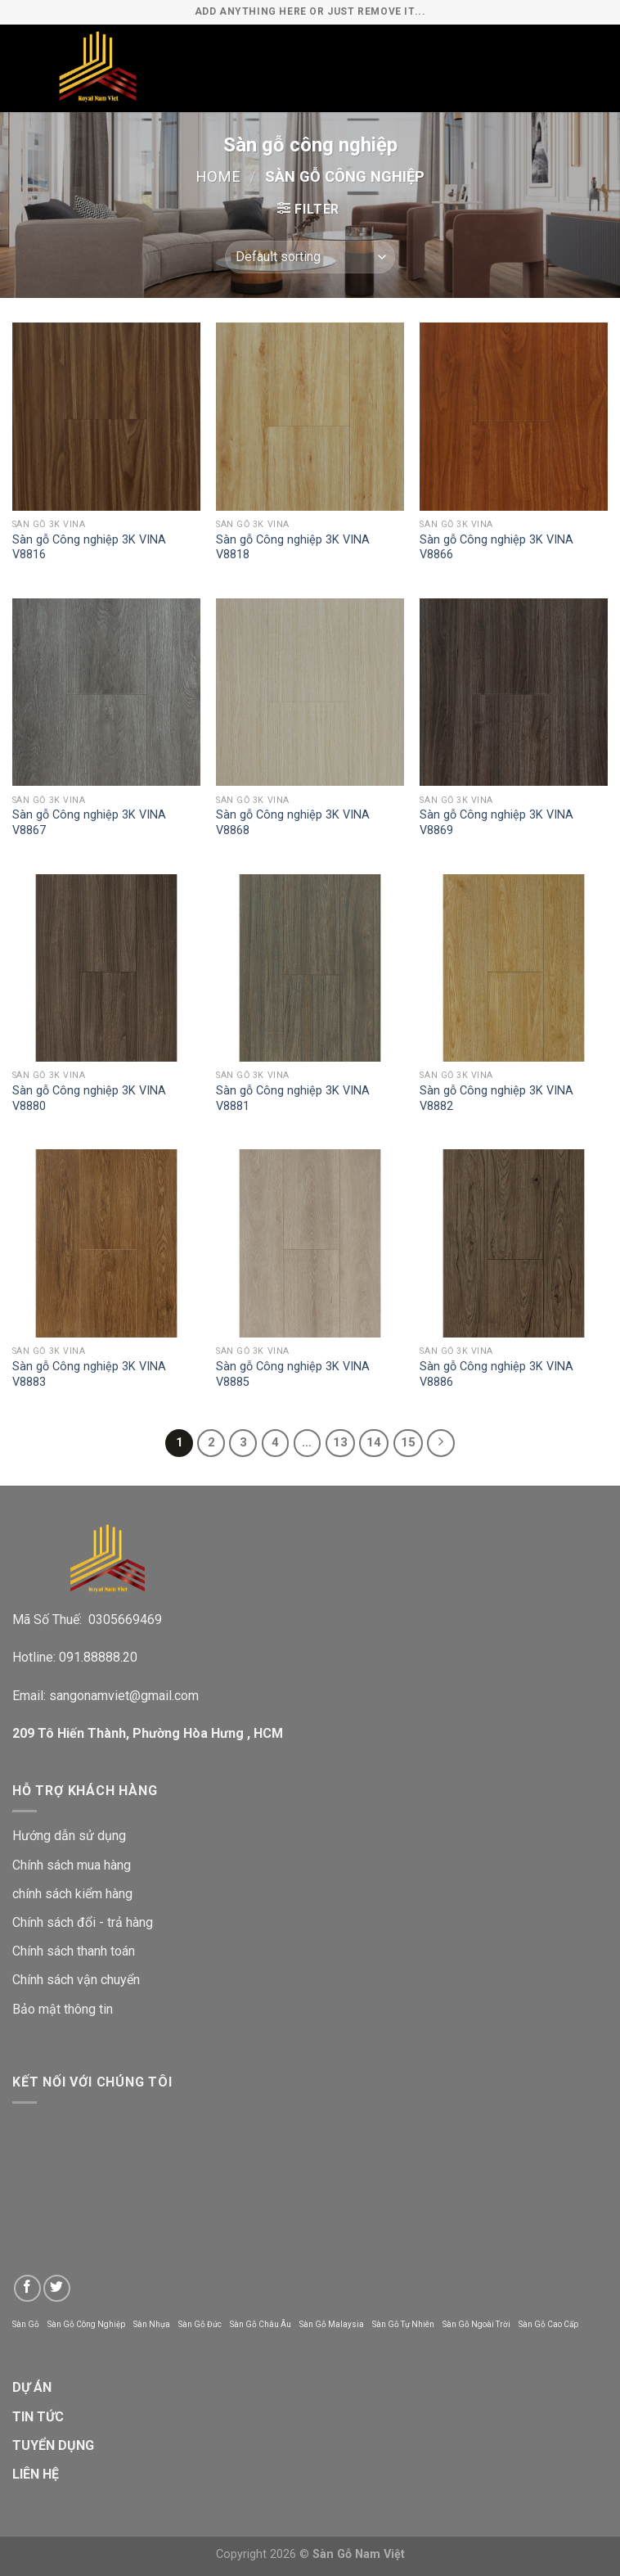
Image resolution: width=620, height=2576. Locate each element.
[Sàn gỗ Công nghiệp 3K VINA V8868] (310, 692)
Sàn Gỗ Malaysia (331, 2324)
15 (408, 1442)
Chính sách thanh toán (73, 1951)
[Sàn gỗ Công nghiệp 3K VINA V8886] (514, 1243)
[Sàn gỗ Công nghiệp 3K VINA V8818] (310, 417)
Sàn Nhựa (151, 2324)
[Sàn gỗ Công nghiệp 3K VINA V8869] (514, 692)
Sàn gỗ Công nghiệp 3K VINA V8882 (496, 1098)
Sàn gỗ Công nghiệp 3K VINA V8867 (89, 822)
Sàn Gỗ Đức (200, 2324)
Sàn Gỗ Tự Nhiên (403, 2324)
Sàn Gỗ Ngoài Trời (476, 2324)
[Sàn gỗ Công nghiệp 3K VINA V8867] (106, 692)
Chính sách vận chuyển (76, 1979)
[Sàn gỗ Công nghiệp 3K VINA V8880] (106, 968)
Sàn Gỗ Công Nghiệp (86, 2324)
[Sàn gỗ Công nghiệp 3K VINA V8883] (106, 1243)
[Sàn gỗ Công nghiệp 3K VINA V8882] (514, 968)
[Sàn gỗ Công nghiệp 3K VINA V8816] (106, 417)
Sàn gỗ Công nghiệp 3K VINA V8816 (89, 547)
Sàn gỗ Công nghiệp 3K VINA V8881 (293, 1098)
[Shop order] (310, 257)
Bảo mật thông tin (62, 2009)
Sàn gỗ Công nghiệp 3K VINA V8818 (293, 547)
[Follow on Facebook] (27, 2288)
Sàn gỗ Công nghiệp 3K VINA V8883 (89, 1374)
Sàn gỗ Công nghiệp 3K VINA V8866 (496, 547)
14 (373, 1442)
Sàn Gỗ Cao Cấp (548, 2324)
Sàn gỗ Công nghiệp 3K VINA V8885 (293, 1374)
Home (217, 176)
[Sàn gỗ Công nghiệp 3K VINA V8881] (310, 968)
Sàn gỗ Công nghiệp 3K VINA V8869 (496, 822)
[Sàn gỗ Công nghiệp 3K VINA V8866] (514, 417)
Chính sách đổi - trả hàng (82, 1922)
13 (340, 1442)
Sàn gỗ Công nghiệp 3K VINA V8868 (293, 822)
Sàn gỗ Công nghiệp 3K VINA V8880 (89, 1098)
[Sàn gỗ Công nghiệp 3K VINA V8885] (310, 1243)
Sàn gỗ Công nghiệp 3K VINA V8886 (496, 1374)
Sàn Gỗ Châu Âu (260, 2324)
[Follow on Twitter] (56, 2288)
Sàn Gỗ (25, 2324)
